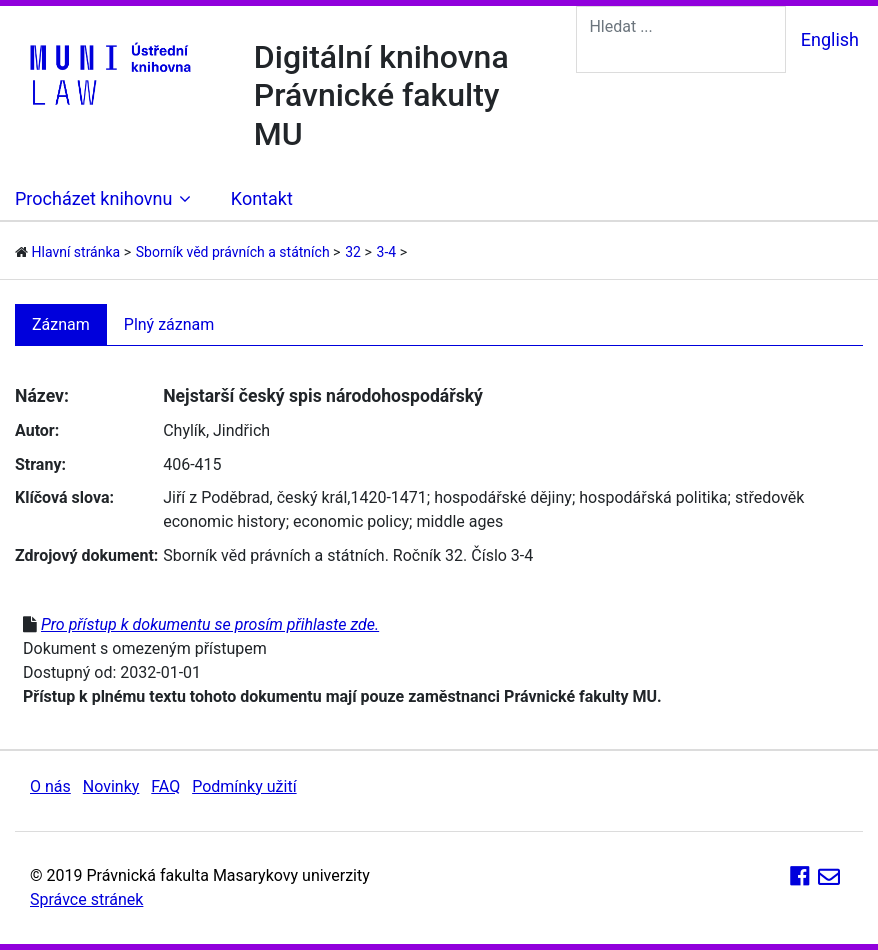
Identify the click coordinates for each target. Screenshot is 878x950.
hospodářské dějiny (503, 497)
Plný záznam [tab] (169, 324)
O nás (50, 786)
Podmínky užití (244, 786)
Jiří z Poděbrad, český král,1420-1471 (295, 497)
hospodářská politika (653, 497)
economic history (224, 521)
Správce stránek (86, 899)
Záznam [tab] (61, 324)
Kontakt (262, 198)
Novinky (111, 786)
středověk (770, 497)
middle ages (459, 521)
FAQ (165, 786)
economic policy (351, 521)
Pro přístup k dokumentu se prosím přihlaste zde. (210, 624)
